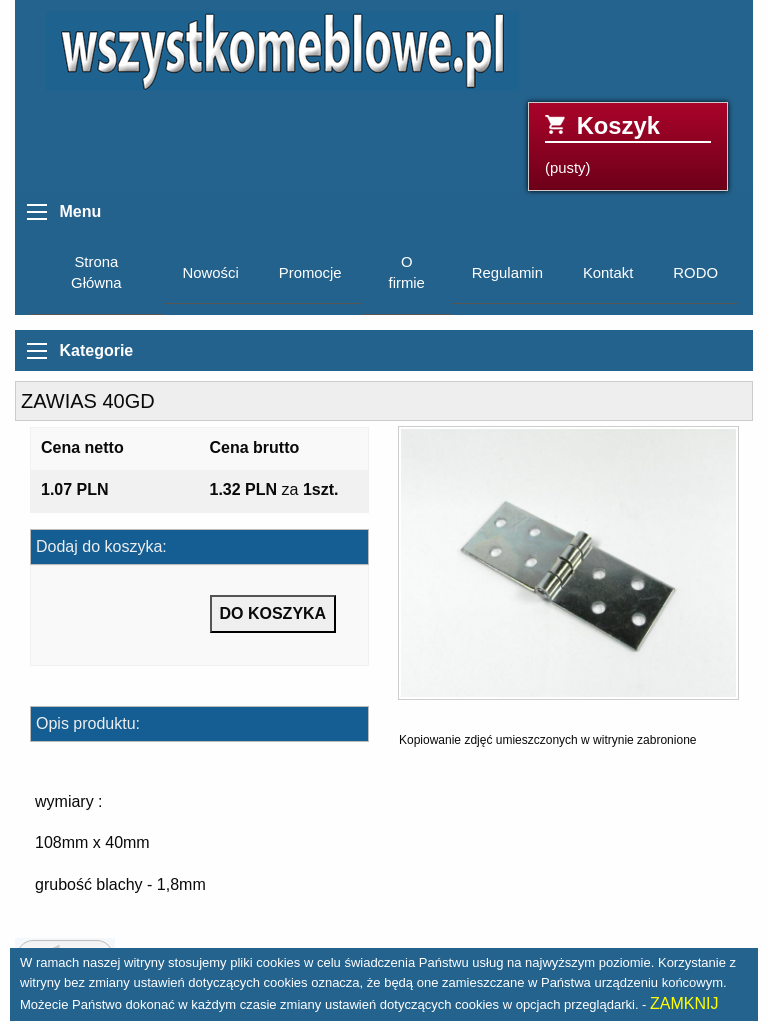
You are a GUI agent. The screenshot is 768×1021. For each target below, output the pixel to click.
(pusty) (628, 144)
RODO (695, 273)
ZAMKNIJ (684, 1003)
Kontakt (608, 273)
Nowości (211, 273)
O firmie (407, 272)
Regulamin (507, 273)
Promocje (310, 273)
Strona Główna (96, 272)
